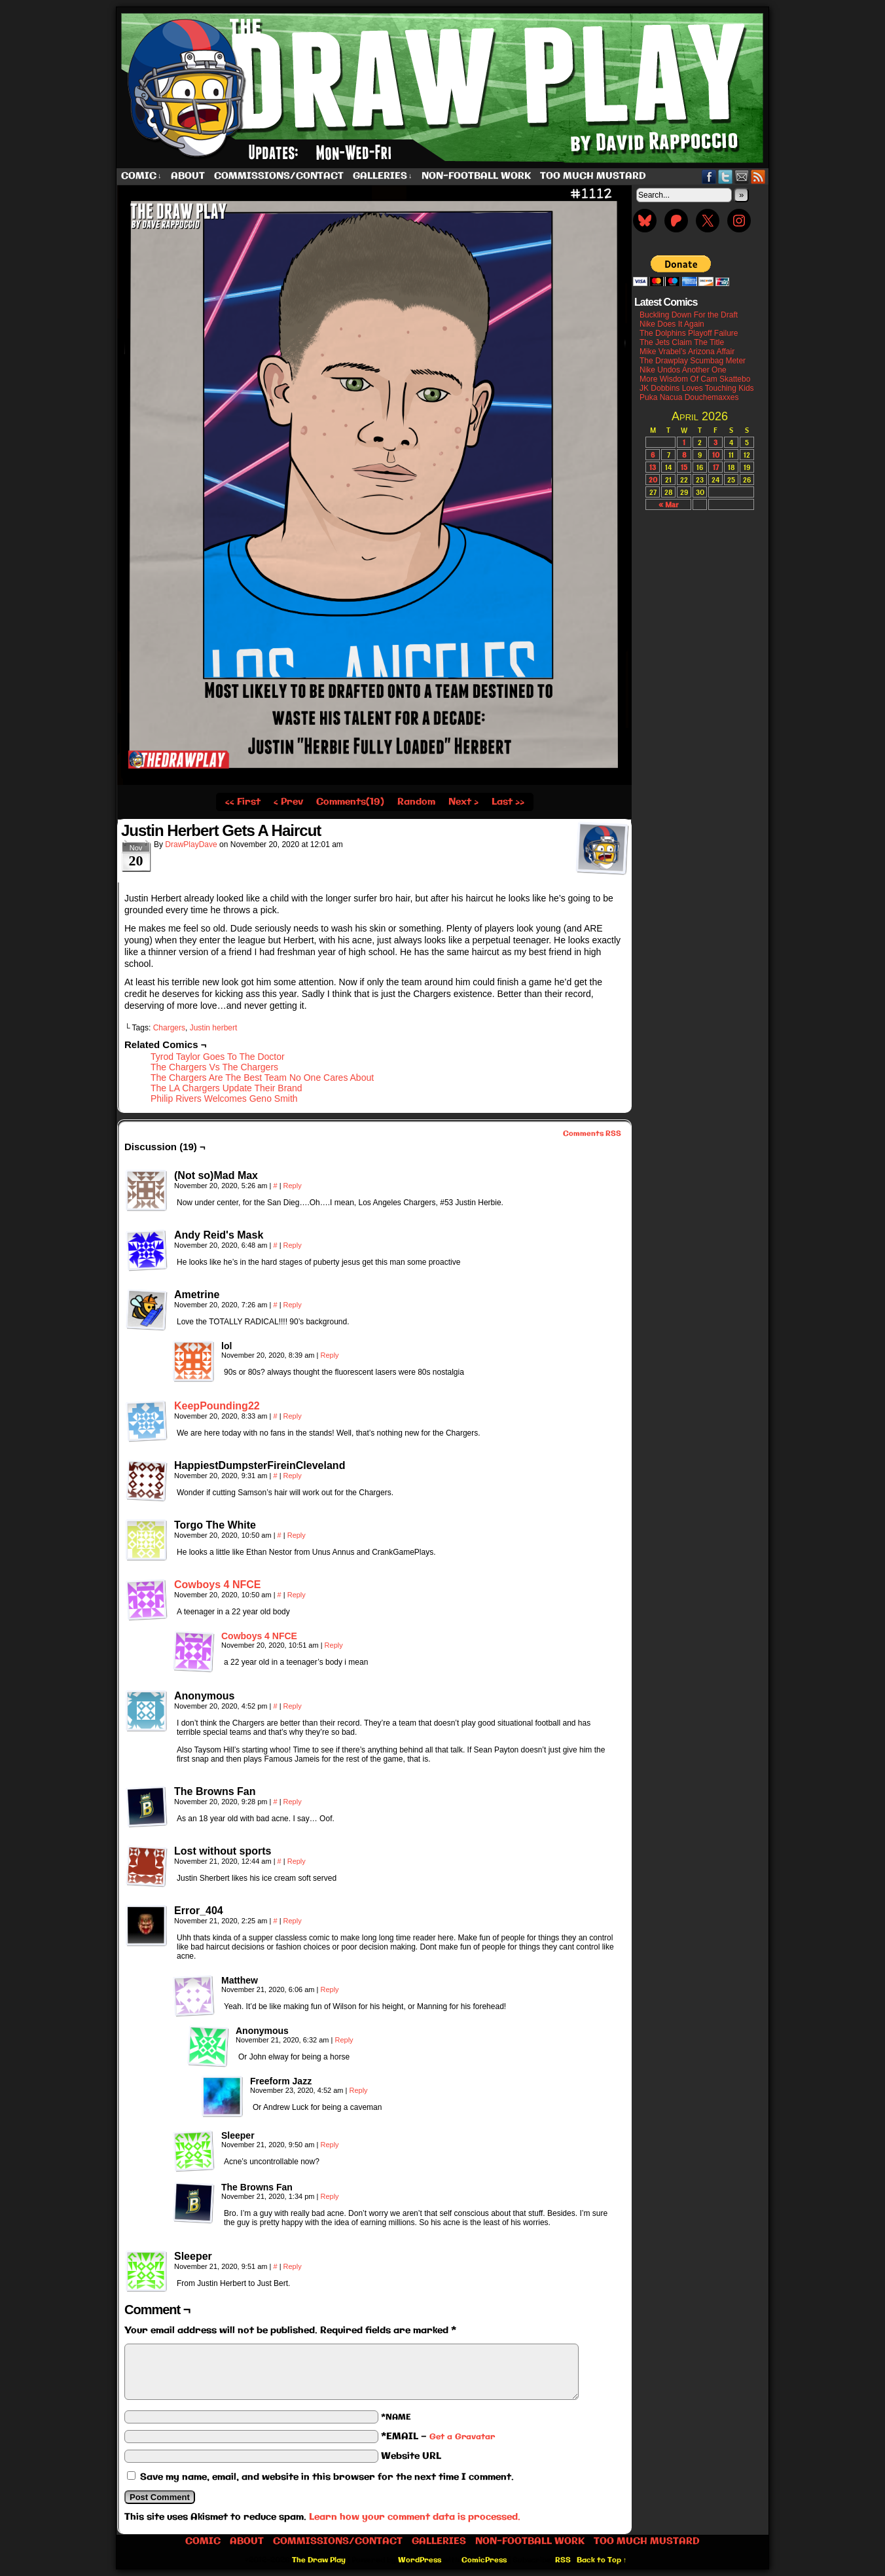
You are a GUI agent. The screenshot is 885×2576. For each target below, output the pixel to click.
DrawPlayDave (191, 844)
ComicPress (484, 2560)
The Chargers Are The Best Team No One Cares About (262, 1077)
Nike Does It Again (672, 324)
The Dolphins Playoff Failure (689, 333)
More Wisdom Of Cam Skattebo (695, 379)
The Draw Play (444, 87)
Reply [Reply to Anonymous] (292, 1706)
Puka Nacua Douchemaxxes (689, 397)
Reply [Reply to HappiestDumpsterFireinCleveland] (292, 1475)
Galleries (382, 176)
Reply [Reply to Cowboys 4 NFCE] (296, 1595)
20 (653, 479)
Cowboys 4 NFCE (217, 1584)
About (188, 176)
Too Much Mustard (593, 176)
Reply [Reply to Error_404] (292, 1921)
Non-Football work (476, 176)
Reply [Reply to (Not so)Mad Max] (292, 1185)
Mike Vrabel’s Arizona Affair (687, 351)
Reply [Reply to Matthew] (329, 1989)
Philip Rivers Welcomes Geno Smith (224, 1098)
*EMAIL (438, 2436)
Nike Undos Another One (683, 369)
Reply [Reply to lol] (329, 1355)
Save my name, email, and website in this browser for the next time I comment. (327, 2477)
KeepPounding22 (217, 1405)
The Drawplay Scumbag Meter (693, 360)
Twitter (725, 176)
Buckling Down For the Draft (689, 314)
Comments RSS (592, 1134)
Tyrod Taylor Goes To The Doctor (218, 1056)
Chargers (169, 1027)
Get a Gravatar (462, 2436)
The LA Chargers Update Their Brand (226, 1088)
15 (684, 467)
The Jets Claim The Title (682, 342)
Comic (141, 176)
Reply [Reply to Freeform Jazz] (358, 2090)
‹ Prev (288, 801)
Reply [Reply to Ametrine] (292, 1305)
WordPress (419, 2560)
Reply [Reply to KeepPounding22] (292, 1416)
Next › (463, 801)
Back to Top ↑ (602, 2560)
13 (652, 467)
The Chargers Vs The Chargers (214, 1067)
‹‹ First (243, 801)
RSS (758, 176)
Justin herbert (214, 1027)
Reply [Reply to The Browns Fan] (292, 1801)
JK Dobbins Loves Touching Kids (697, 388)
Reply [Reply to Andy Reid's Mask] (292, 1245)
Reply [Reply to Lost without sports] (296, 1861)
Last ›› (508, 801)
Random (416, 801)
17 (716, 467)
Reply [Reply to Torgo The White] (296, 1535)
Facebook (709, 176)
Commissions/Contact (279, 176)
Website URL (411, 2456)
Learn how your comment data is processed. (414, 2517)
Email (742, 176)
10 (715, 455)
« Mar (668, 504)
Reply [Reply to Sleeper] (329, 2145)
